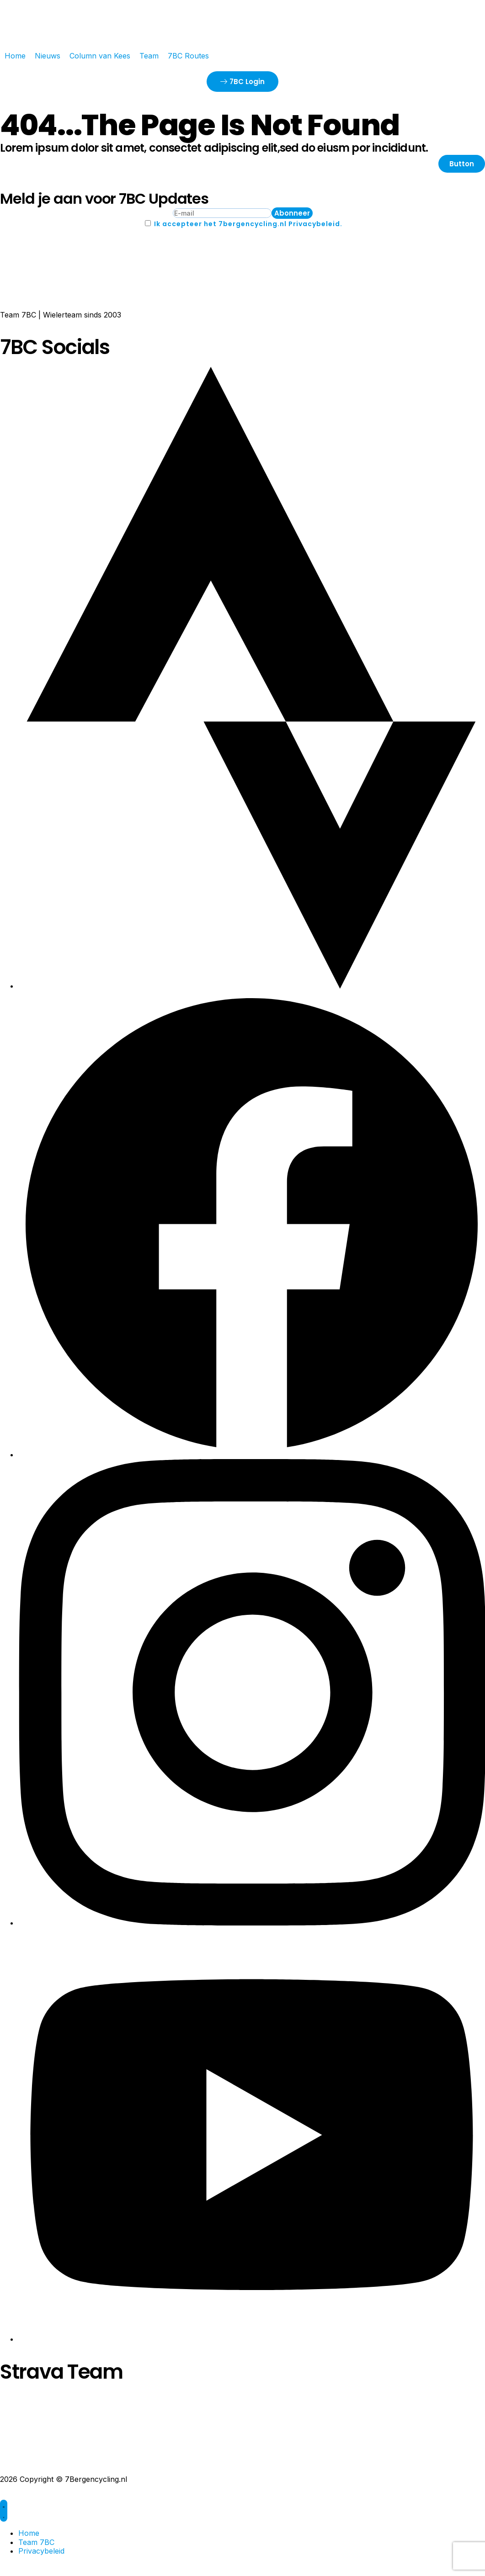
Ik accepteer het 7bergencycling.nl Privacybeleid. (248, 223)
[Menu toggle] (3, 2511)
